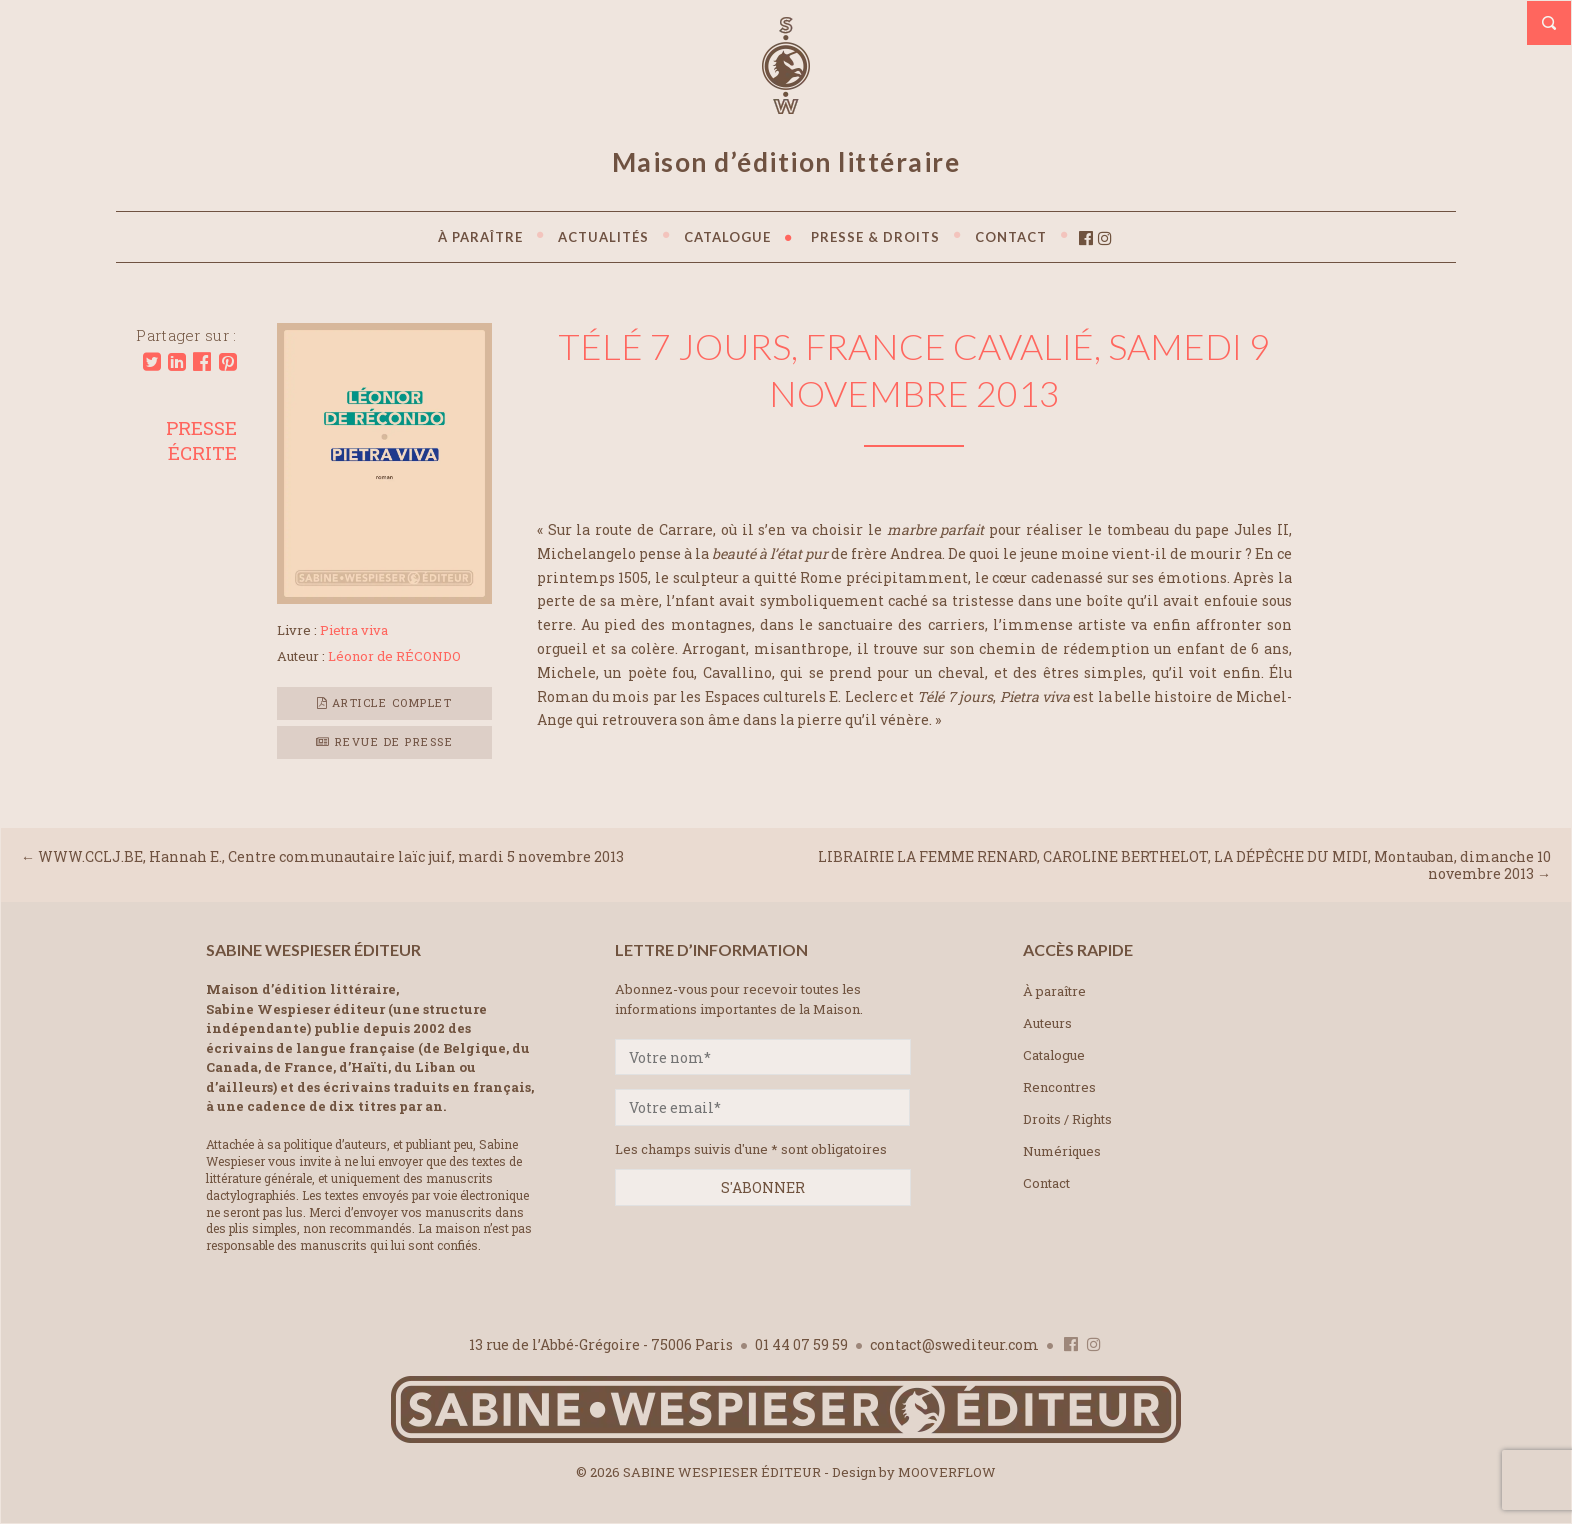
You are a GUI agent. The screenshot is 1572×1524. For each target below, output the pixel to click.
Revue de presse (385, 741)
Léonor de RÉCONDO (394, 656)
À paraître (1054, 991)
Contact (1046, 1183)
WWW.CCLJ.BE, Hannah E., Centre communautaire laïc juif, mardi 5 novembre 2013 (331, 856)
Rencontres (1059, 1087)
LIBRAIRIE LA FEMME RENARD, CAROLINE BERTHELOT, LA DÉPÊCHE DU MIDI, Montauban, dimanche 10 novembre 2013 (1184, 865)
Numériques (1062, 1151)
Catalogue (1054, 1055)
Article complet (385, 702)
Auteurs (1047, 1023)
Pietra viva (354, 630)
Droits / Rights (1067, 1119)
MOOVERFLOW (947, 1472)
